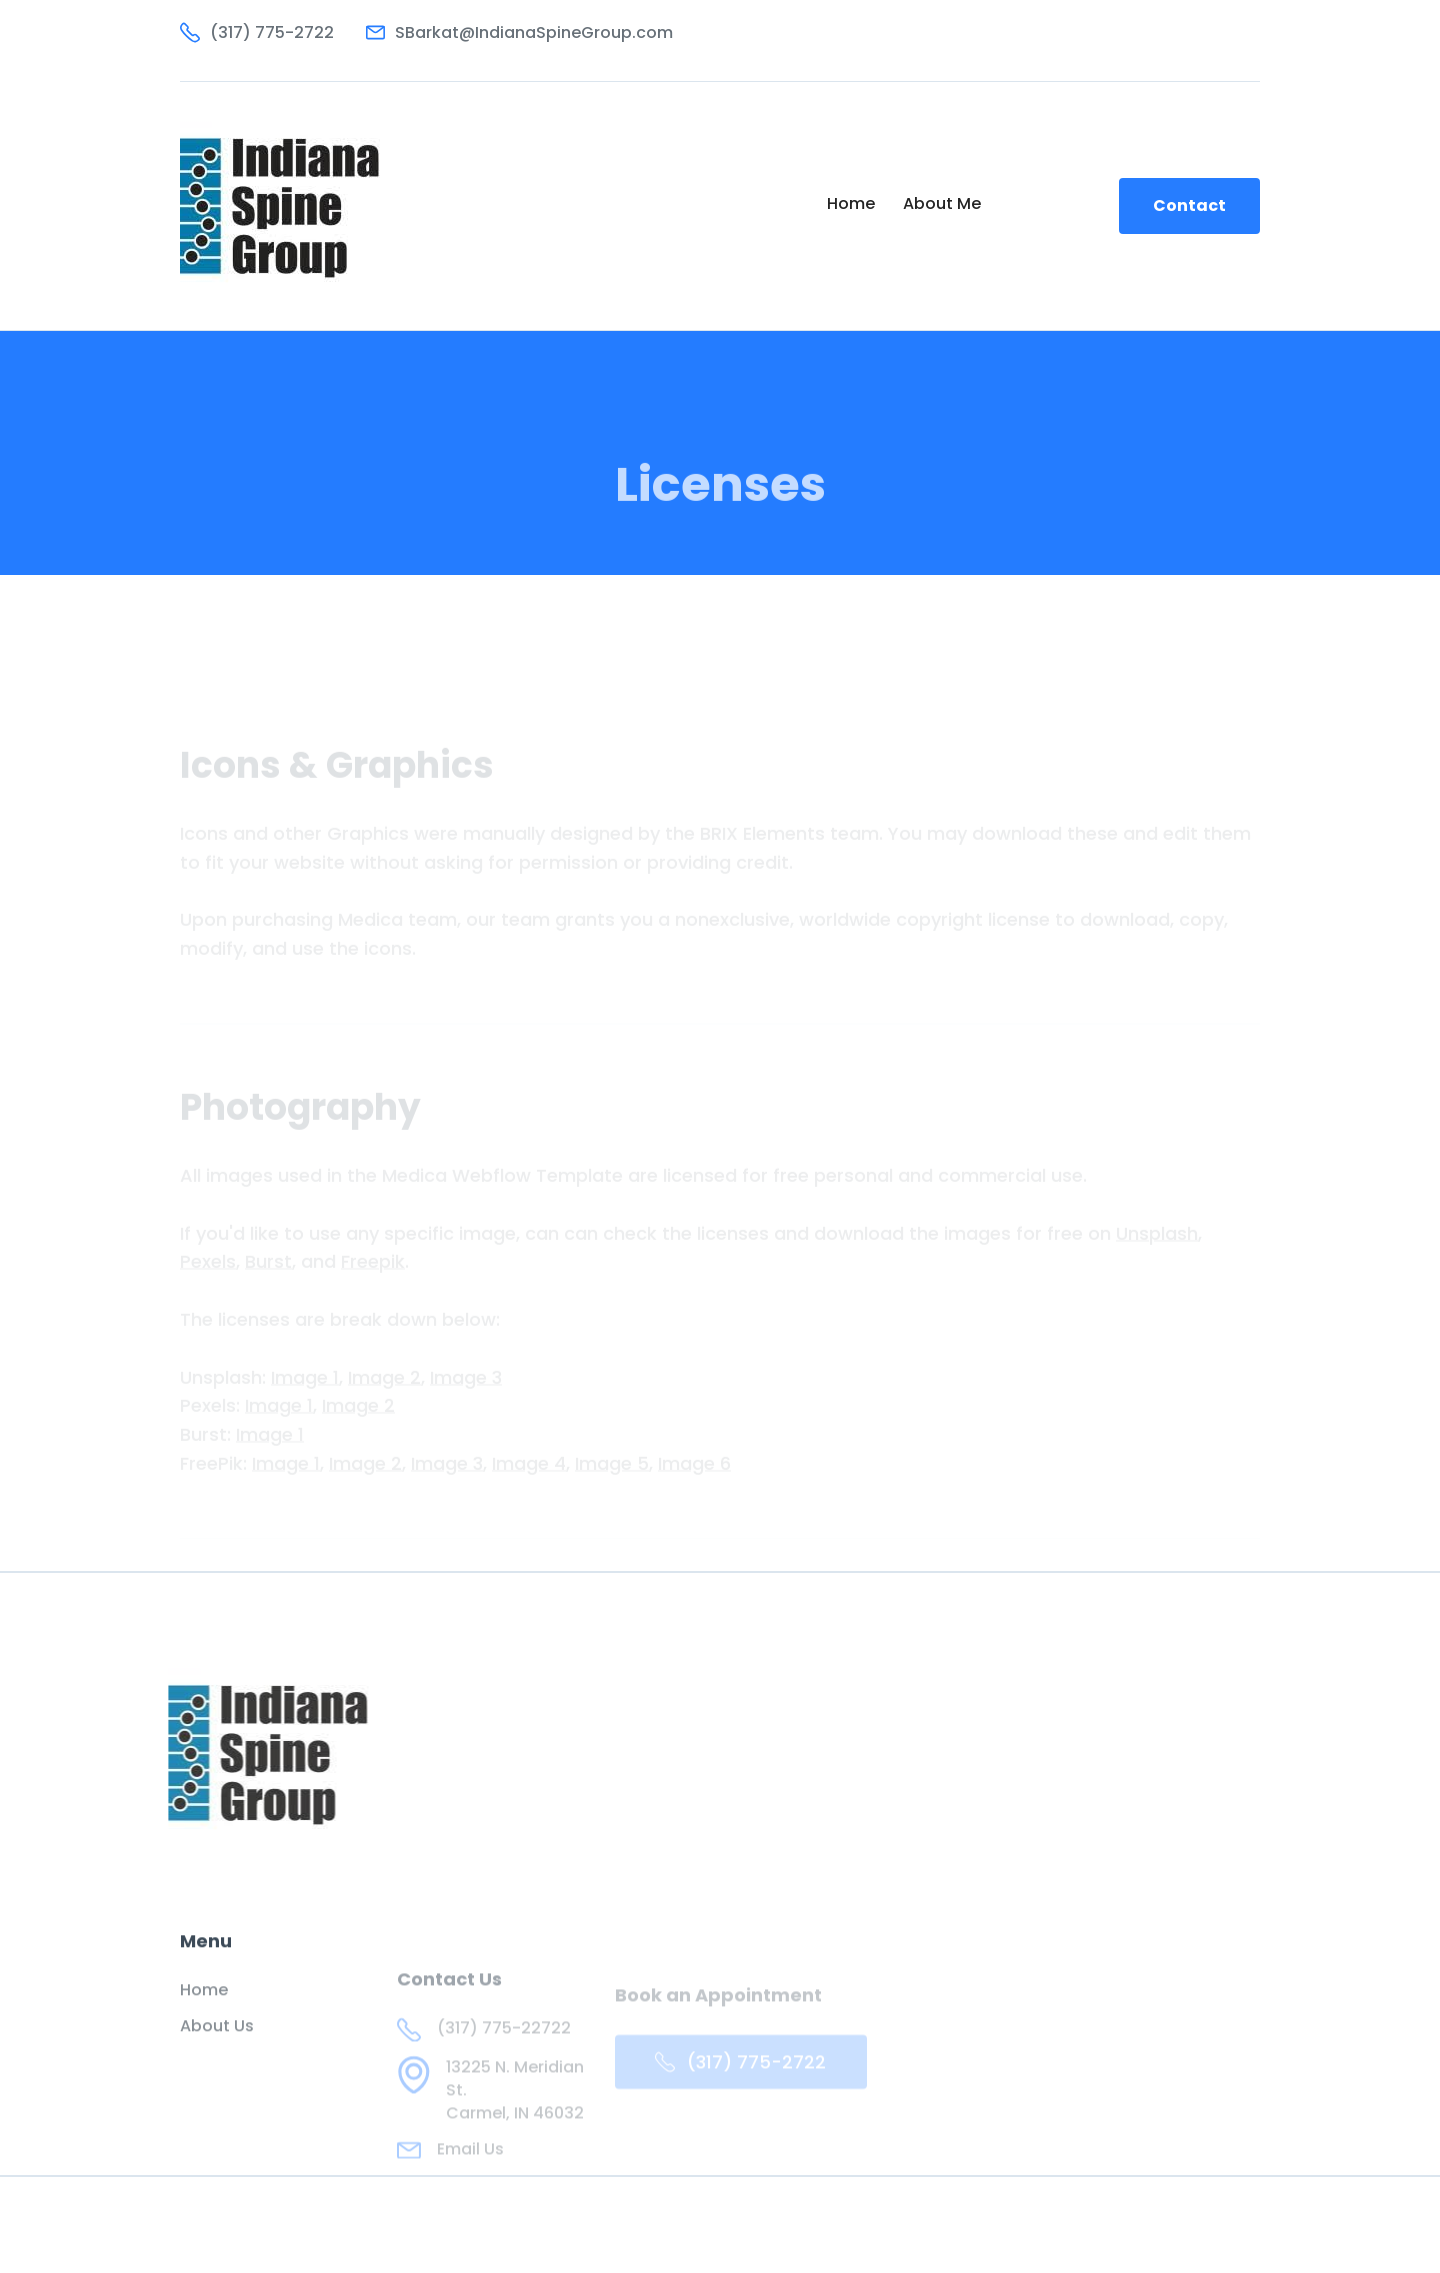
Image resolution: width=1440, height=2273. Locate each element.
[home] (286, 206)
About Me (942, 203)
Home (851, 203)
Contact (1189, 205)
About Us (217, 2039)
